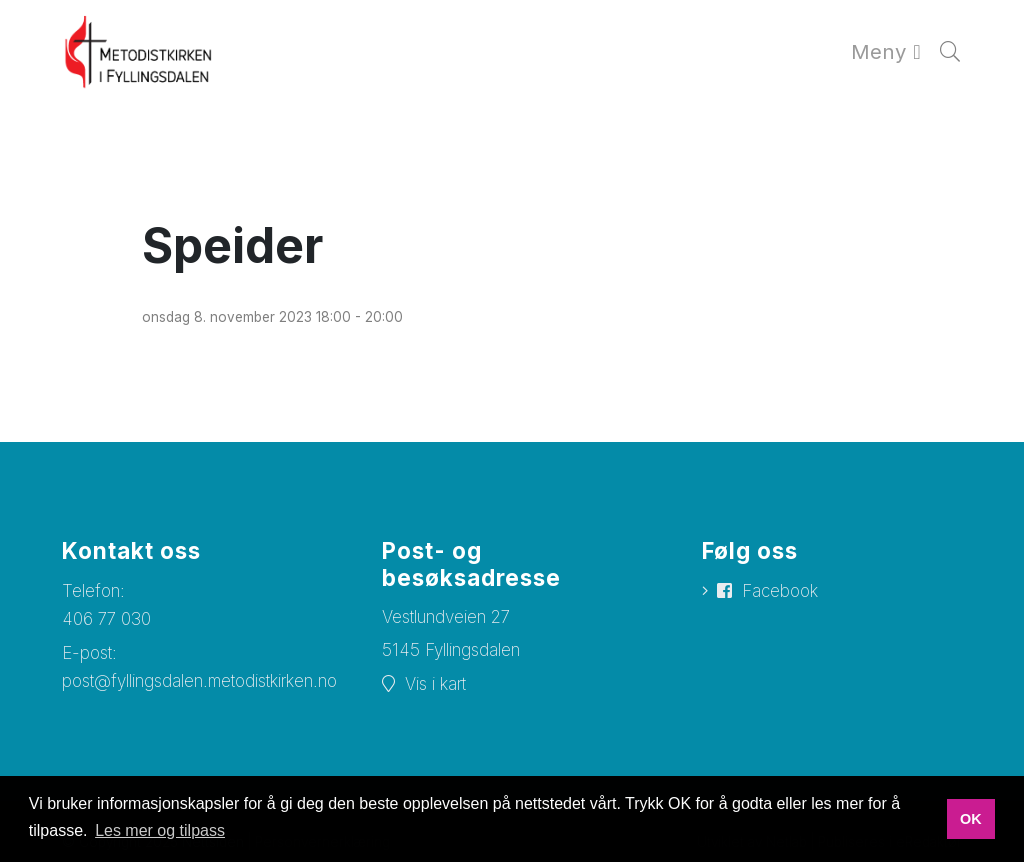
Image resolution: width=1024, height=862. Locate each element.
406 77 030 (106, 619)
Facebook (780, 591)
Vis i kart (435, 684)
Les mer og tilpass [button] (160, 830)
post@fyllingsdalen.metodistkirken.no (199, 681)
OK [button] (971, 819)
